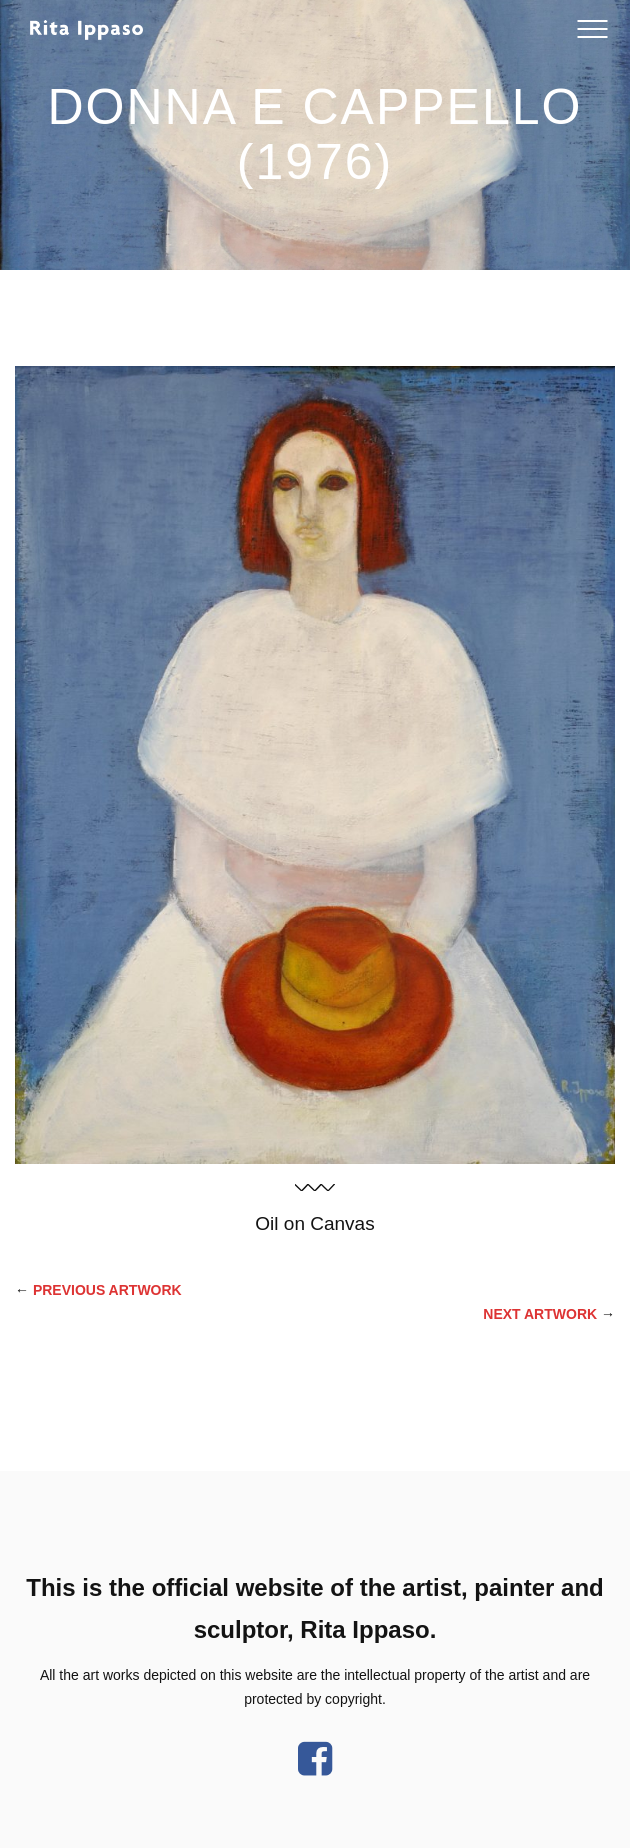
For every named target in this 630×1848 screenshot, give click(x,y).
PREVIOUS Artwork (107, 1290)
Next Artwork (540, 1314)
